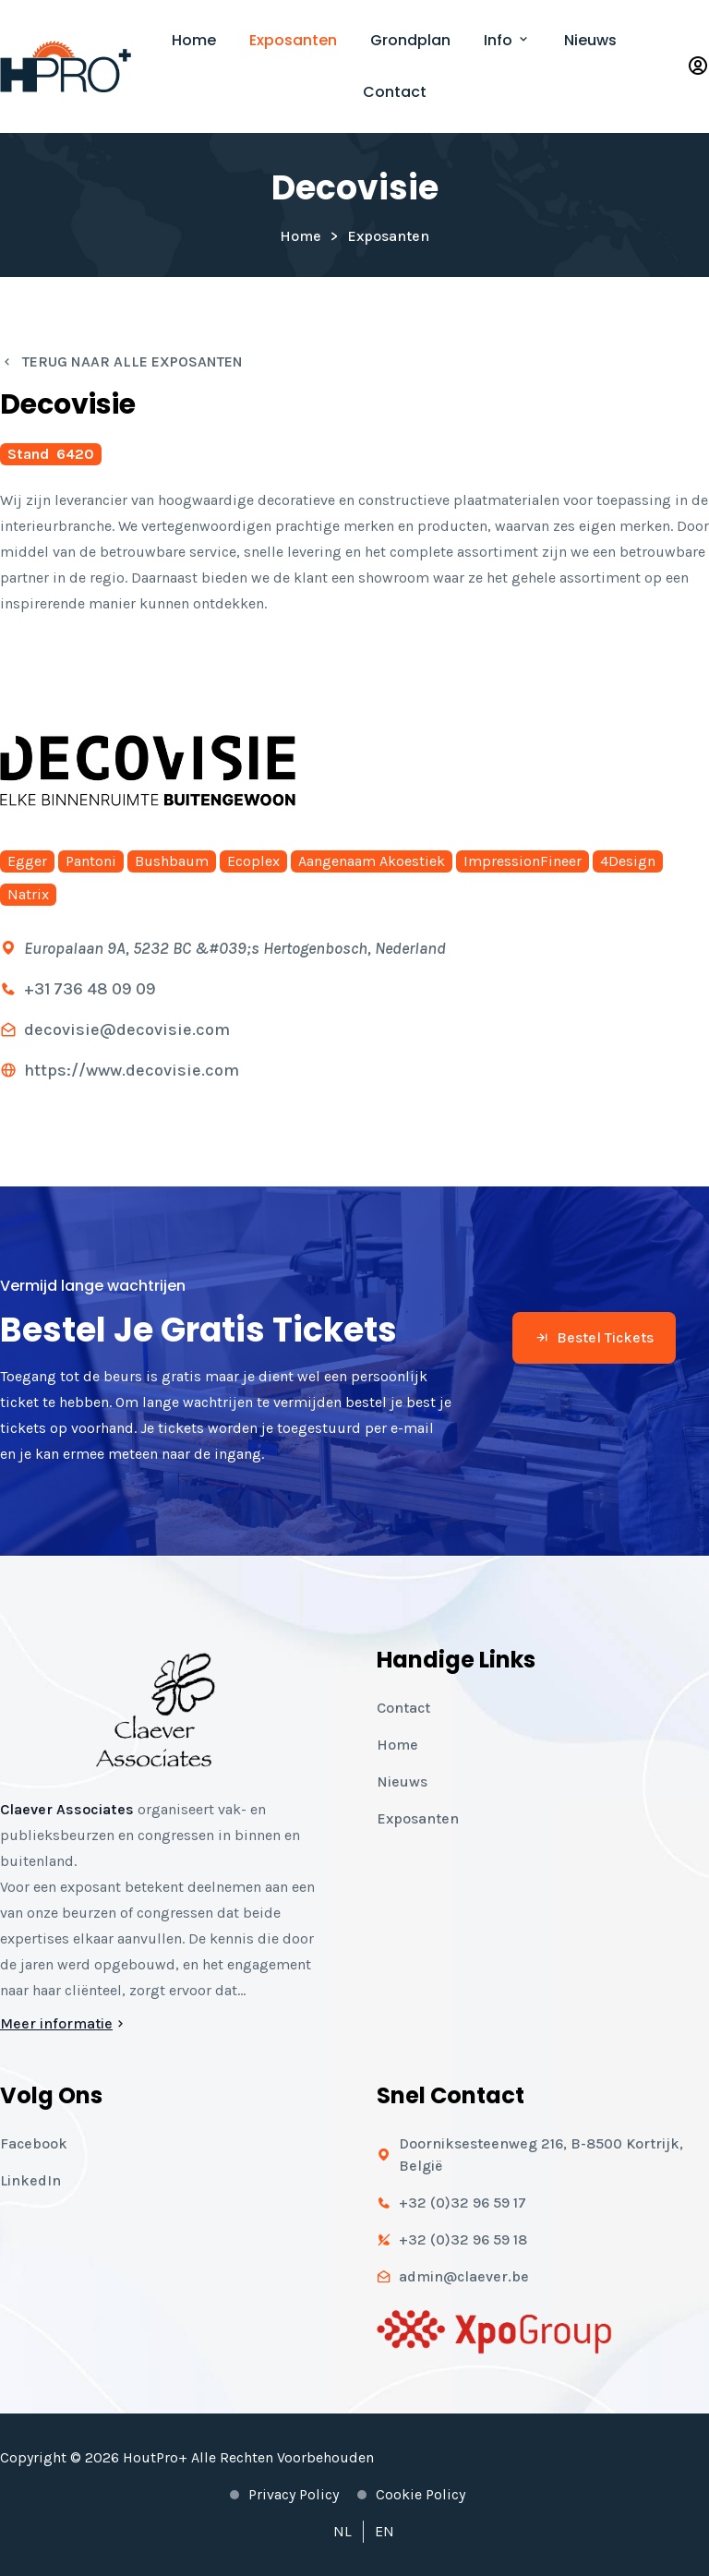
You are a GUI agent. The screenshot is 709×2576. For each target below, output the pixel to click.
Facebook (33, 2143)
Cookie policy (420, 2494)
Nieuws (590, 40)
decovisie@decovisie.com (127, 1029)
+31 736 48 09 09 (90, 989)
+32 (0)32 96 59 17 (462, 2202)
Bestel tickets (594, 1337)
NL (342, 2531)
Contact (395, 91)
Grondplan (410, 40)
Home (194, 40)
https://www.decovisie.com (131, 1070)
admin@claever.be (464, 2276)
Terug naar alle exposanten (121, 361)
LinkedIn (30, 2180)
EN (384, 2531)
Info (507, 40)
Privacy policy (293, 2494)
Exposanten (293, 40)
